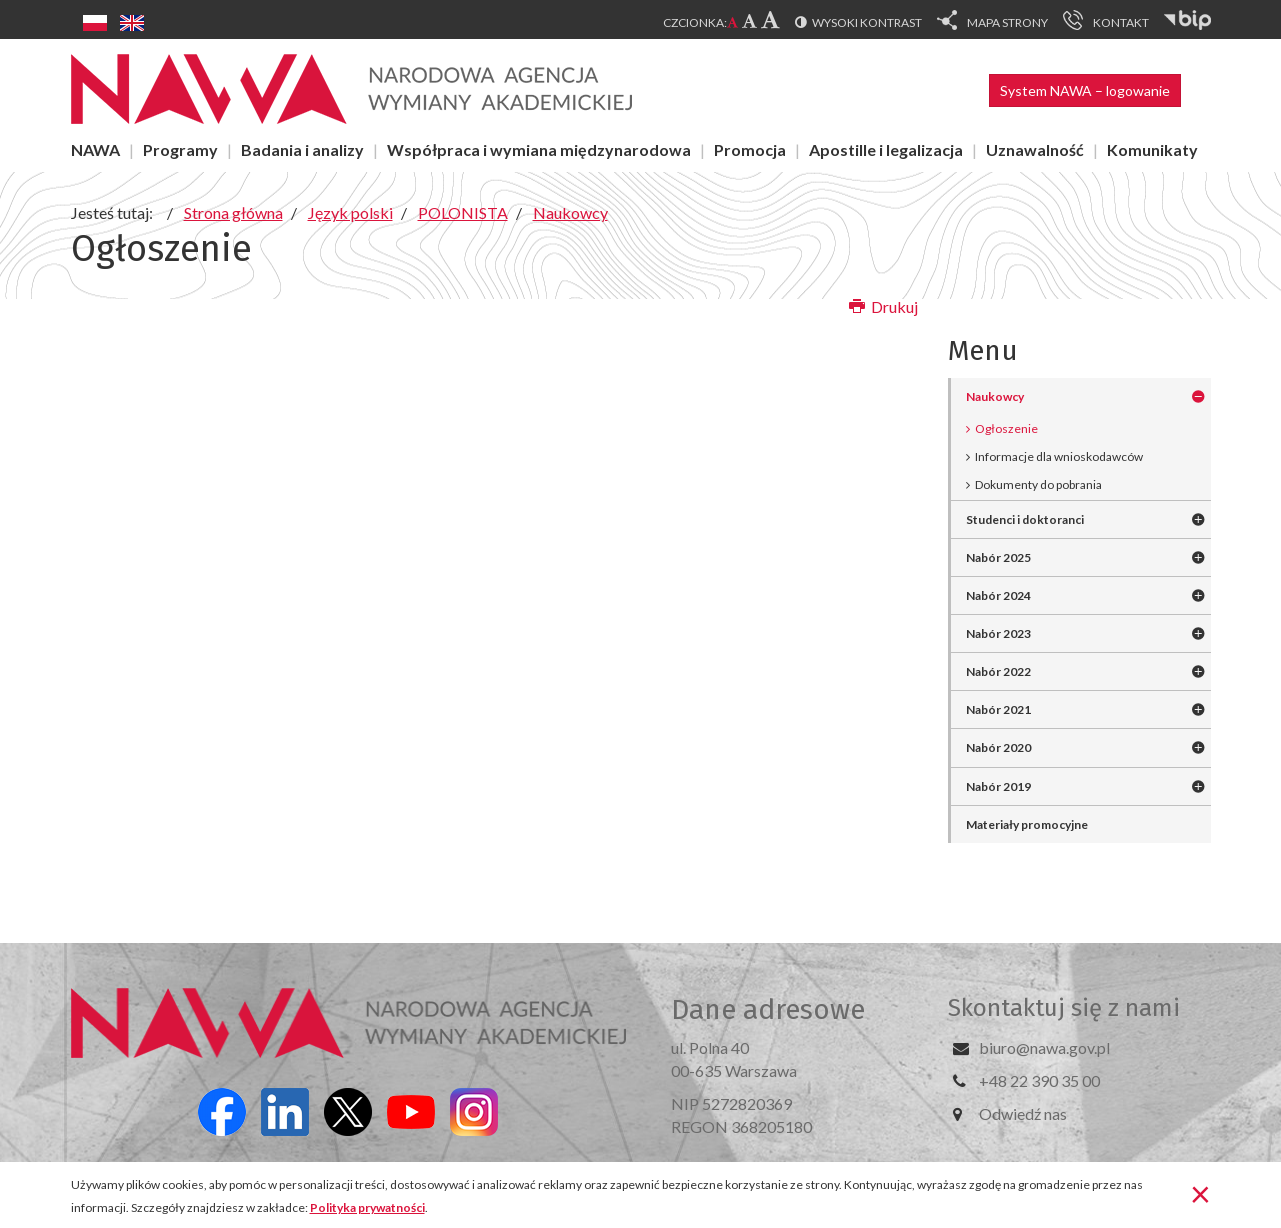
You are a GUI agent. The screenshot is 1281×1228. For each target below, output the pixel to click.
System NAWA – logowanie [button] (1085, 90)
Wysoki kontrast (867, 22)
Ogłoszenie (1006, 428)
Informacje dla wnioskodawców (1059, 456)
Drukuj (883, 306)
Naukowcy (995, 396)
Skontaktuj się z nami (1064, 1008)
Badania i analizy (302, 149)
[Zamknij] (1200, 1193)
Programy (180, 149)
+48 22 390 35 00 (1039, 1080)
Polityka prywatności (367, 1207)
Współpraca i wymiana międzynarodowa (539, 149)
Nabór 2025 (998, 557)
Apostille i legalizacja (886, 149)
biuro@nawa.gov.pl (1044, 1047)
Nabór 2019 (998, 786)
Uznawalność (1035, 149)
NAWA (95, 149)
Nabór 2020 (998, 747)
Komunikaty (1152, 149)
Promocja (750, 149)
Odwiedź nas (1023, 1113)
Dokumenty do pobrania (1038, 484)
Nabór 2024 (998, 595)
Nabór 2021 (998, 709)
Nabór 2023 (998, 633)
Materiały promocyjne (1027, 824)
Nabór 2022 (998, 671)
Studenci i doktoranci (1025, 519)
